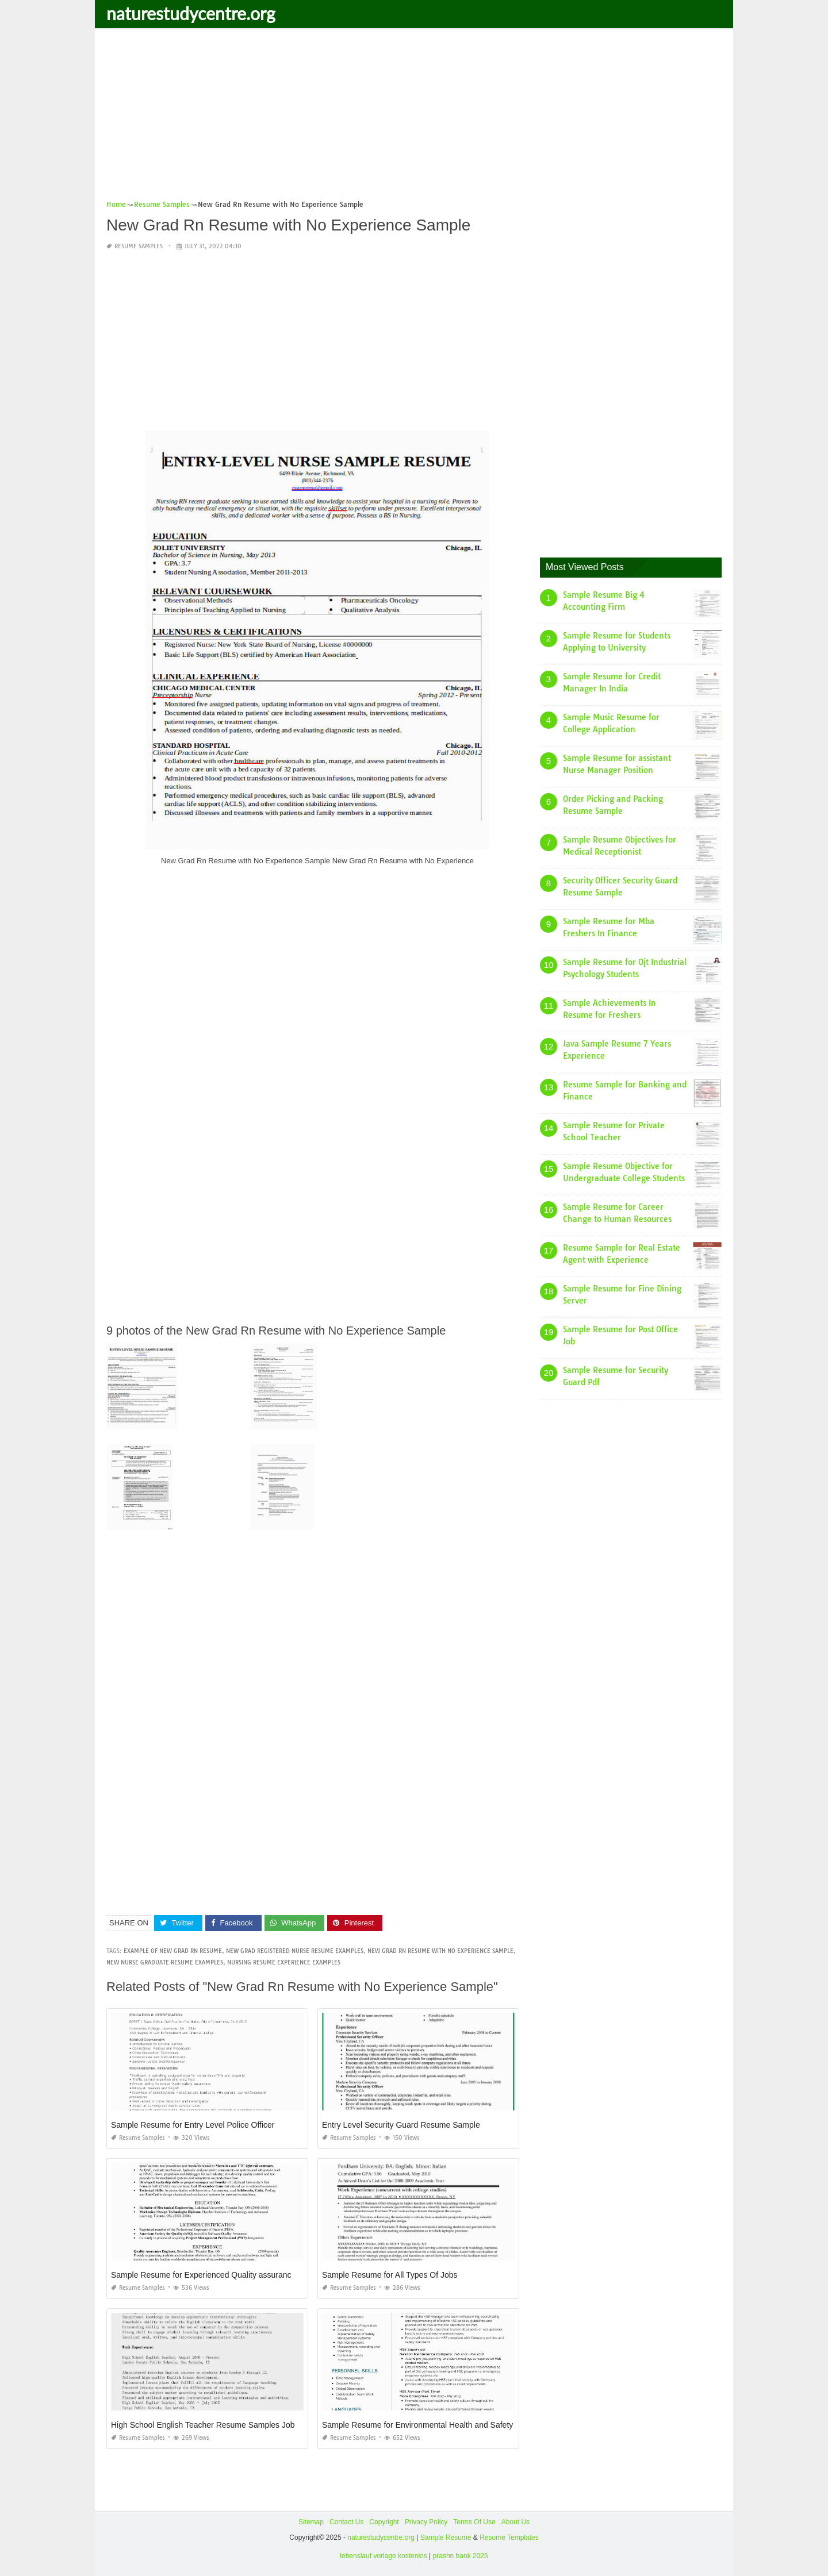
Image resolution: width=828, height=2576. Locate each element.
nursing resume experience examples (283, 1962)
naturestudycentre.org (190, 13)
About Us (515, 2522)
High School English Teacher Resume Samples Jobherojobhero (224, 2424)
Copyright (383, 2522)
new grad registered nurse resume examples (294, 1951)
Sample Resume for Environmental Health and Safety (417, 2424)
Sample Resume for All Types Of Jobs (390, 2274)
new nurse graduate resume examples (164, 1962)
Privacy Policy (426, 2522)
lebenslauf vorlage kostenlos (383, 2556)
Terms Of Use (474, 2522)
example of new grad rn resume (173, 1951)
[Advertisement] (414, 117)
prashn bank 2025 (460, 2556)
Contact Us (346, 2522)
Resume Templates (509, 2537)
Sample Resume (445, 2537)
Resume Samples (138, 246)
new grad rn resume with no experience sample (440, 1951)
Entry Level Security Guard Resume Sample (401, 2124)
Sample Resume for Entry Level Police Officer (193, 2124)
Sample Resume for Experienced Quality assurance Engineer (220, 2274)
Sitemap (311, 2522)
